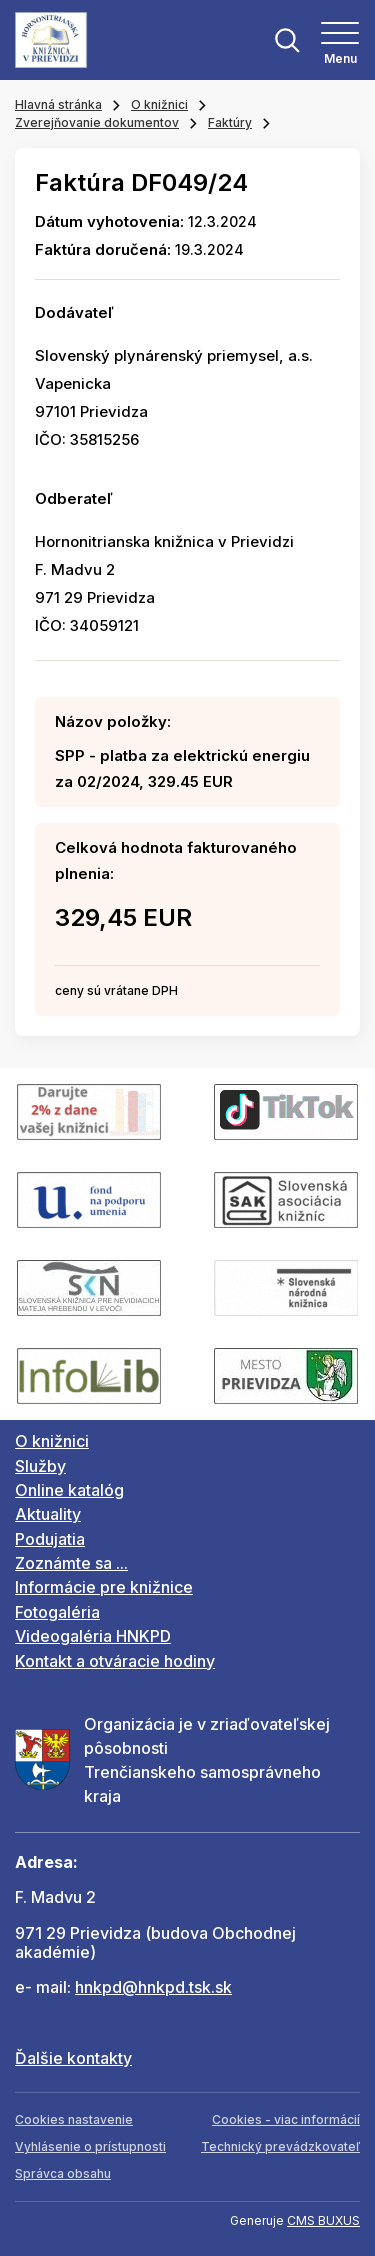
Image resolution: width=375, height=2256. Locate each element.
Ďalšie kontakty (73, 2058)
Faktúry (230, 122)
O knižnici (159, 104)
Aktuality (48, 1514)
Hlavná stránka (58, 104)
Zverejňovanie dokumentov (97, 122)
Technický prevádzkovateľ (280, 2146)
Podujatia (50, 1539)
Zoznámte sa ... (71, 1563)
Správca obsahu (63, 2173)
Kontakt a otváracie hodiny (115, 1661)
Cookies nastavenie (74, 2119)
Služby (40, 1466)
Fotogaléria (57, 1612)
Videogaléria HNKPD (93, 1636)
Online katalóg (69, 1490)
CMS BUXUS (323, 2220)
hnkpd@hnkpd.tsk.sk (153, 1987)
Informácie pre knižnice (104, 1587)
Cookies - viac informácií (286, 2119)
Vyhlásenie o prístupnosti (90, 2146)
